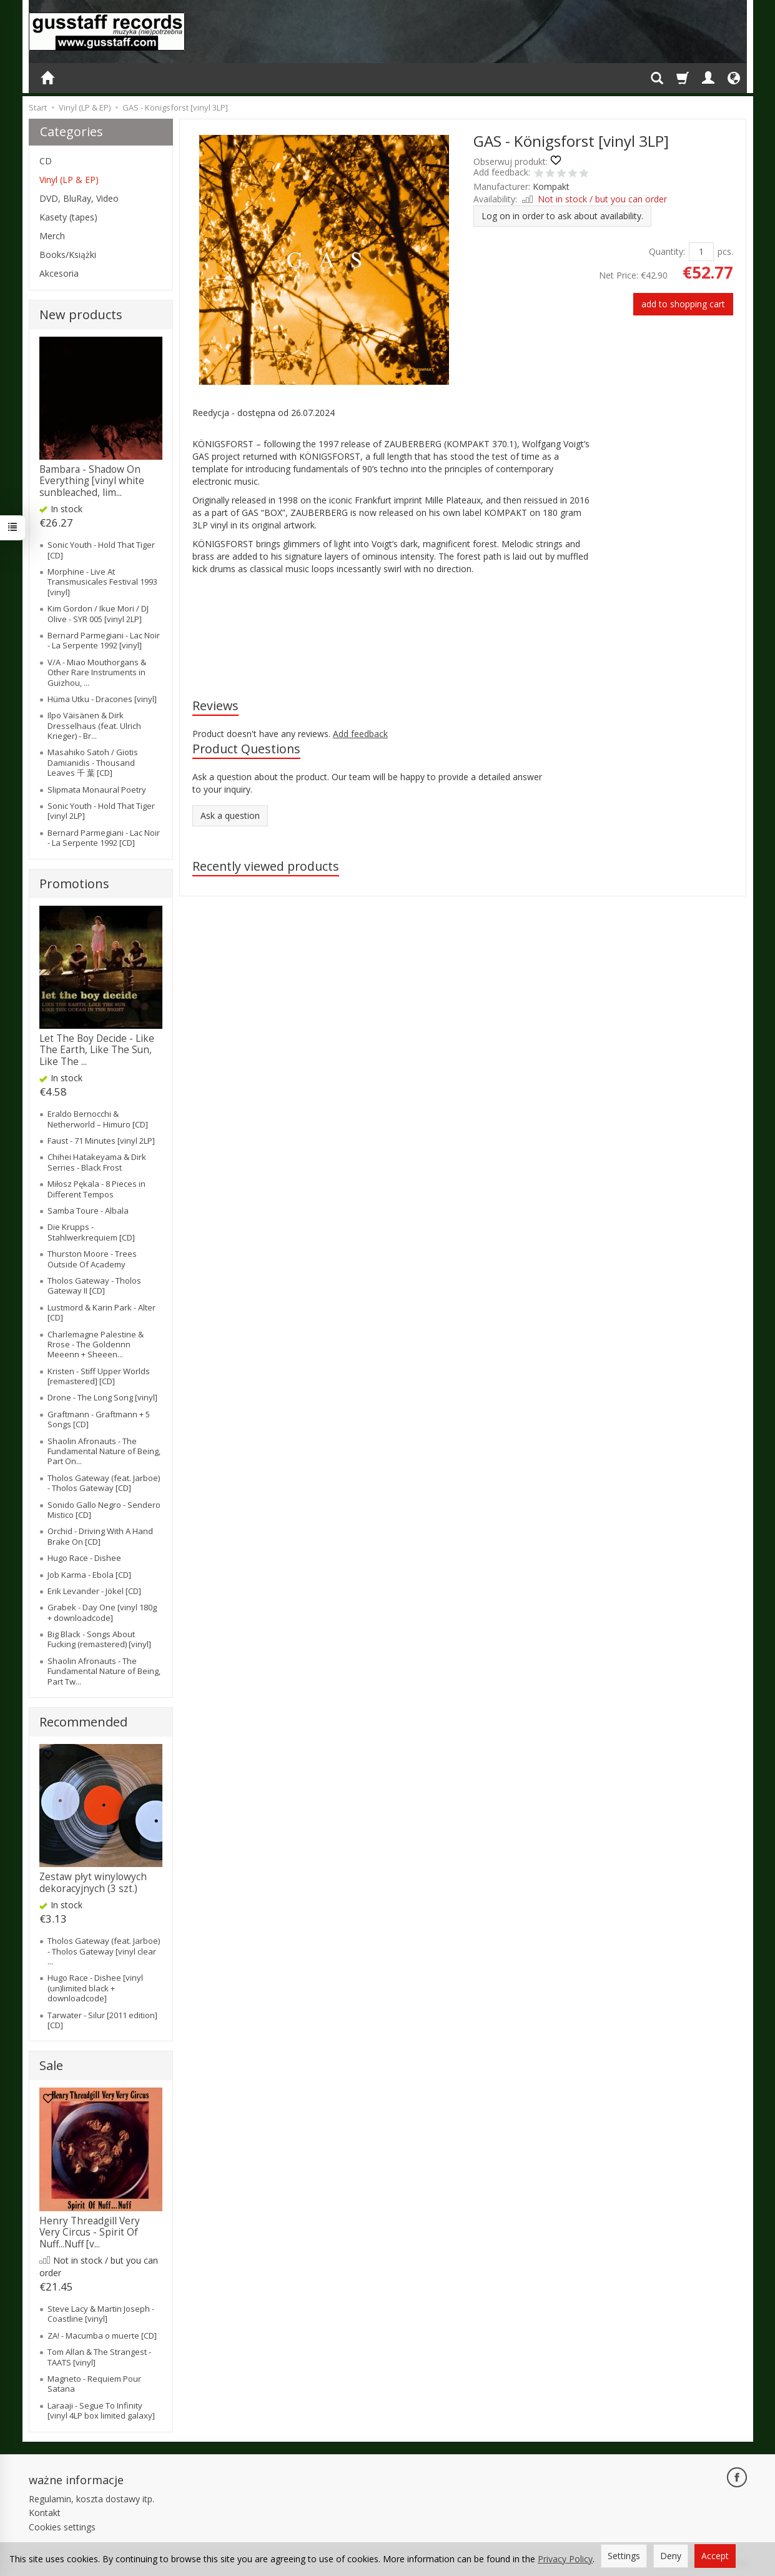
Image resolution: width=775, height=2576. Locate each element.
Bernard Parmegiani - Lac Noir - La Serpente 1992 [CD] (103, 837)
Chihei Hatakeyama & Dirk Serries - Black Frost (96, 1161)
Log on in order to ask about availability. (562, 216)
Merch (52, 236)
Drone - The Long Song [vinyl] (102, 1397)
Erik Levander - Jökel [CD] (94, 1591)
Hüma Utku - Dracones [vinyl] (102, 699)
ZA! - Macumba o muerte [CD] (102, 2335)
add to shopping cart (683, 304)
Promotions (74, 883)
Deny (670, 2556)
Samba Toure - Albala (88, 1210)
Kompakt (551, 186)
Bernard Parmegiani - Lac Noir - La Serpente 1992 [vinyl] (103, 640)
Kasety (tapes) (68, 217)
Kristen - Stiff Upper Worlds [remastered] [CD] (98, 1376)
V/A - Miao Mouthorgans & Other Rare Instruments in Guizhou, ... (96, 672)
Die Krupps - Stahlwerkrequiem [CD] (91, 1231)
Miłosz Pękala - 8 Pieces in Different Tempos (96, 1188)
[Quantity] (701, 251)
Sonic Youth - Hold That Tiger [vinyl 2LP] (101, 810)
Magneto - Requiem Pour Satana (94, 2383)
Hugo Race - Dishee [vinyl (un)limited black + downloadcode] (95, 1988)
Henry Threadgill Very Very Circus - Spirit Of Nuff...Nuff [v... (89, 2232)
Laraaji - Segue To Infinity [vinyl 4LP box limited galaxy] (101, 2410)
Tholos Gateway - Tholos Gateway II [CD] (94, 1285)
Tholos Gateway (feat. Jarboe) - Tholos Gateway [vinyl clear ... (103, 1951)
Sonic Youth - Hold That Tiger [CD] (101, 549)
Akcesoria (59, 273)
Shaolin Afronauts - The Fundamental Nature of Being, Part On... (103, 1451)
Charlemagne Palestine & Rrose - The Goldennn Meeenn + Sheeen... (95, 1344)
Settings (624, 2556)
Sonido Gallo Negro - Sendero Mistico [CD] (103, 1509)
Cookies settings (62, 2527)
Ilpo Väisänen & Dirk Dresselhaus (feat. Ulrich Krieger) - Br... (94, 725)
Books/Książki (67, 254)
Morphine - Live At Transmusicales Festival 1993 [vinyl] (102, 582)
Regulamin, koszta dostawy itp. (91, 2499)
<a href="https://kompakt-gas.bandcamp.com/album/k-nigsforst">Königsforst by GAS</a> (393, 625)
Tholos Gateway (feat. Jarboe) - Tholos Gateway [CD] (103, 1483)
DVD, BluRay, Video (79, 198)
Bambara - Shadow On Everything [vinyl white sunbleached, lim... (91, 481)
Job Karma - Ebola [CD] (89, 1574)
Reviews (215, 705)
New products (80, 314)
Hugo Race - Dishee (84, 1557)
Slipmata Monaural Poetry (96, 789)
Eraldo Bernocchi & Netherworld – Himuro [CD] (97, 1118)
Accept (715, 2556)
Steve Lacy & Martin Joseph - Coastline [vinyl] (100, 2313)
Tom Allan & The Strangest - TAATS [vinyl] (99, 2356)
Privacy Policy (565, 2559)
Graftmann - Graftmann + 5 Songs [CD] (98, 1419)
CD (45, 161)
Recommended (83, 1721)
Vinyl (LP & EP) (69, 180)
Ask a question (230, 815)
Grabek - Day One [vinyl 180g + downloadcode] (102, 1612)
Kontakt (45, 2513)
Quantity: (667, 251)
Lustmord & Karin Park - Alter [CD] (101, 1312)
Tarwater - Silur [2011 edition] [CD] (102, 2020)
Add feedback (360, 734)
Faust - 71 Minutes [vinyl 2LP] (101, 1140)
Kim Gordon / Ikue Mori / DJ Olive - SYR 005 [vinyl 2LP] (98, 613)
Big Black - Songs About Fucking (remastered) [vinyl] (99, 1639)
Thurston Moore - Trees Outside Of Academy (92, 1258)
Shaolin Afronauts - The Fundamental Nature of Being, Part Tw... (103, 1671)
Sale (51, 2065)
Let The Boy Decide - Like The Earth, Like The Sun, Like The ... (96, 1050)
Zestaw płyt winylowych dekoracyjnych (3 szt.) (93, 1882)
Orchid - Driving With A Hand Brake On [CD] (100, 1536)
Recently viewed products (265, 866)
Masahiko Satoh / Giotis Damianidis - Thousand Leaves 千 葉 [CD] (92, 762)
